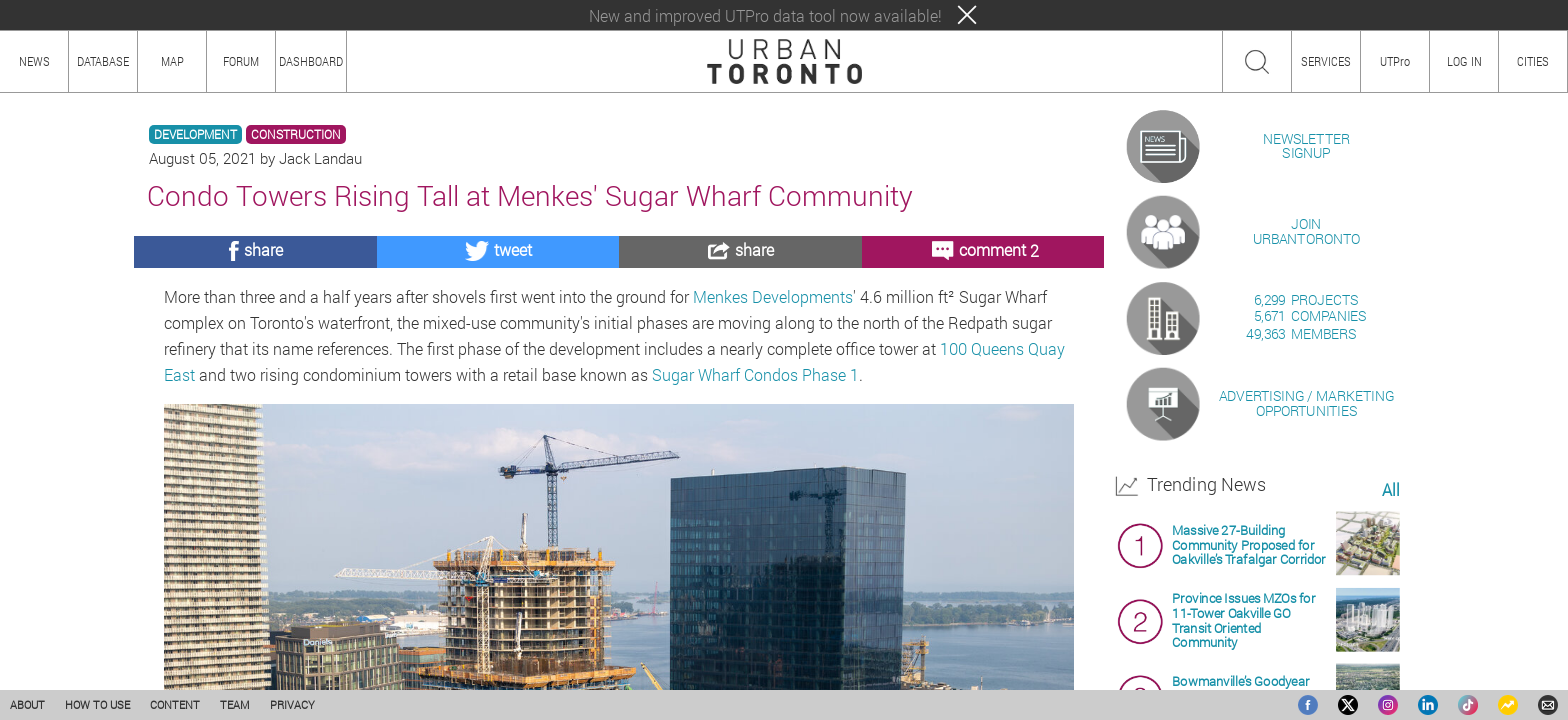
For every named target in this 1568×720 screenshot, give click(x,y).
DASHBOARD (311, 61)
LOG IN (1464, 61)
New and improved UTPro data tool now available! (765, 15)
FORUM (241, 61)
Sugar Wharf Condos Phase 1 (755, 374)
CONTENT (175, 704)
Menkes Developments (773, 296)
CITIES (1533, 61)
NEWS (34, 61)
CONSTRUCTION (296, 134)
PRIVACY (292, 704)
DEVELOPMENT (195, 134)
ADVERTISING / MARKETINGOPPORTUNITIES (1306, 633)
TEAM (235, 704)
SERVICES (1326, 61)
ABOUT (27, 704)
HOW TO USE (97, 704)
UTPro (1395, 61)
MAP (172, 61)
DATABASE (103, 61)
